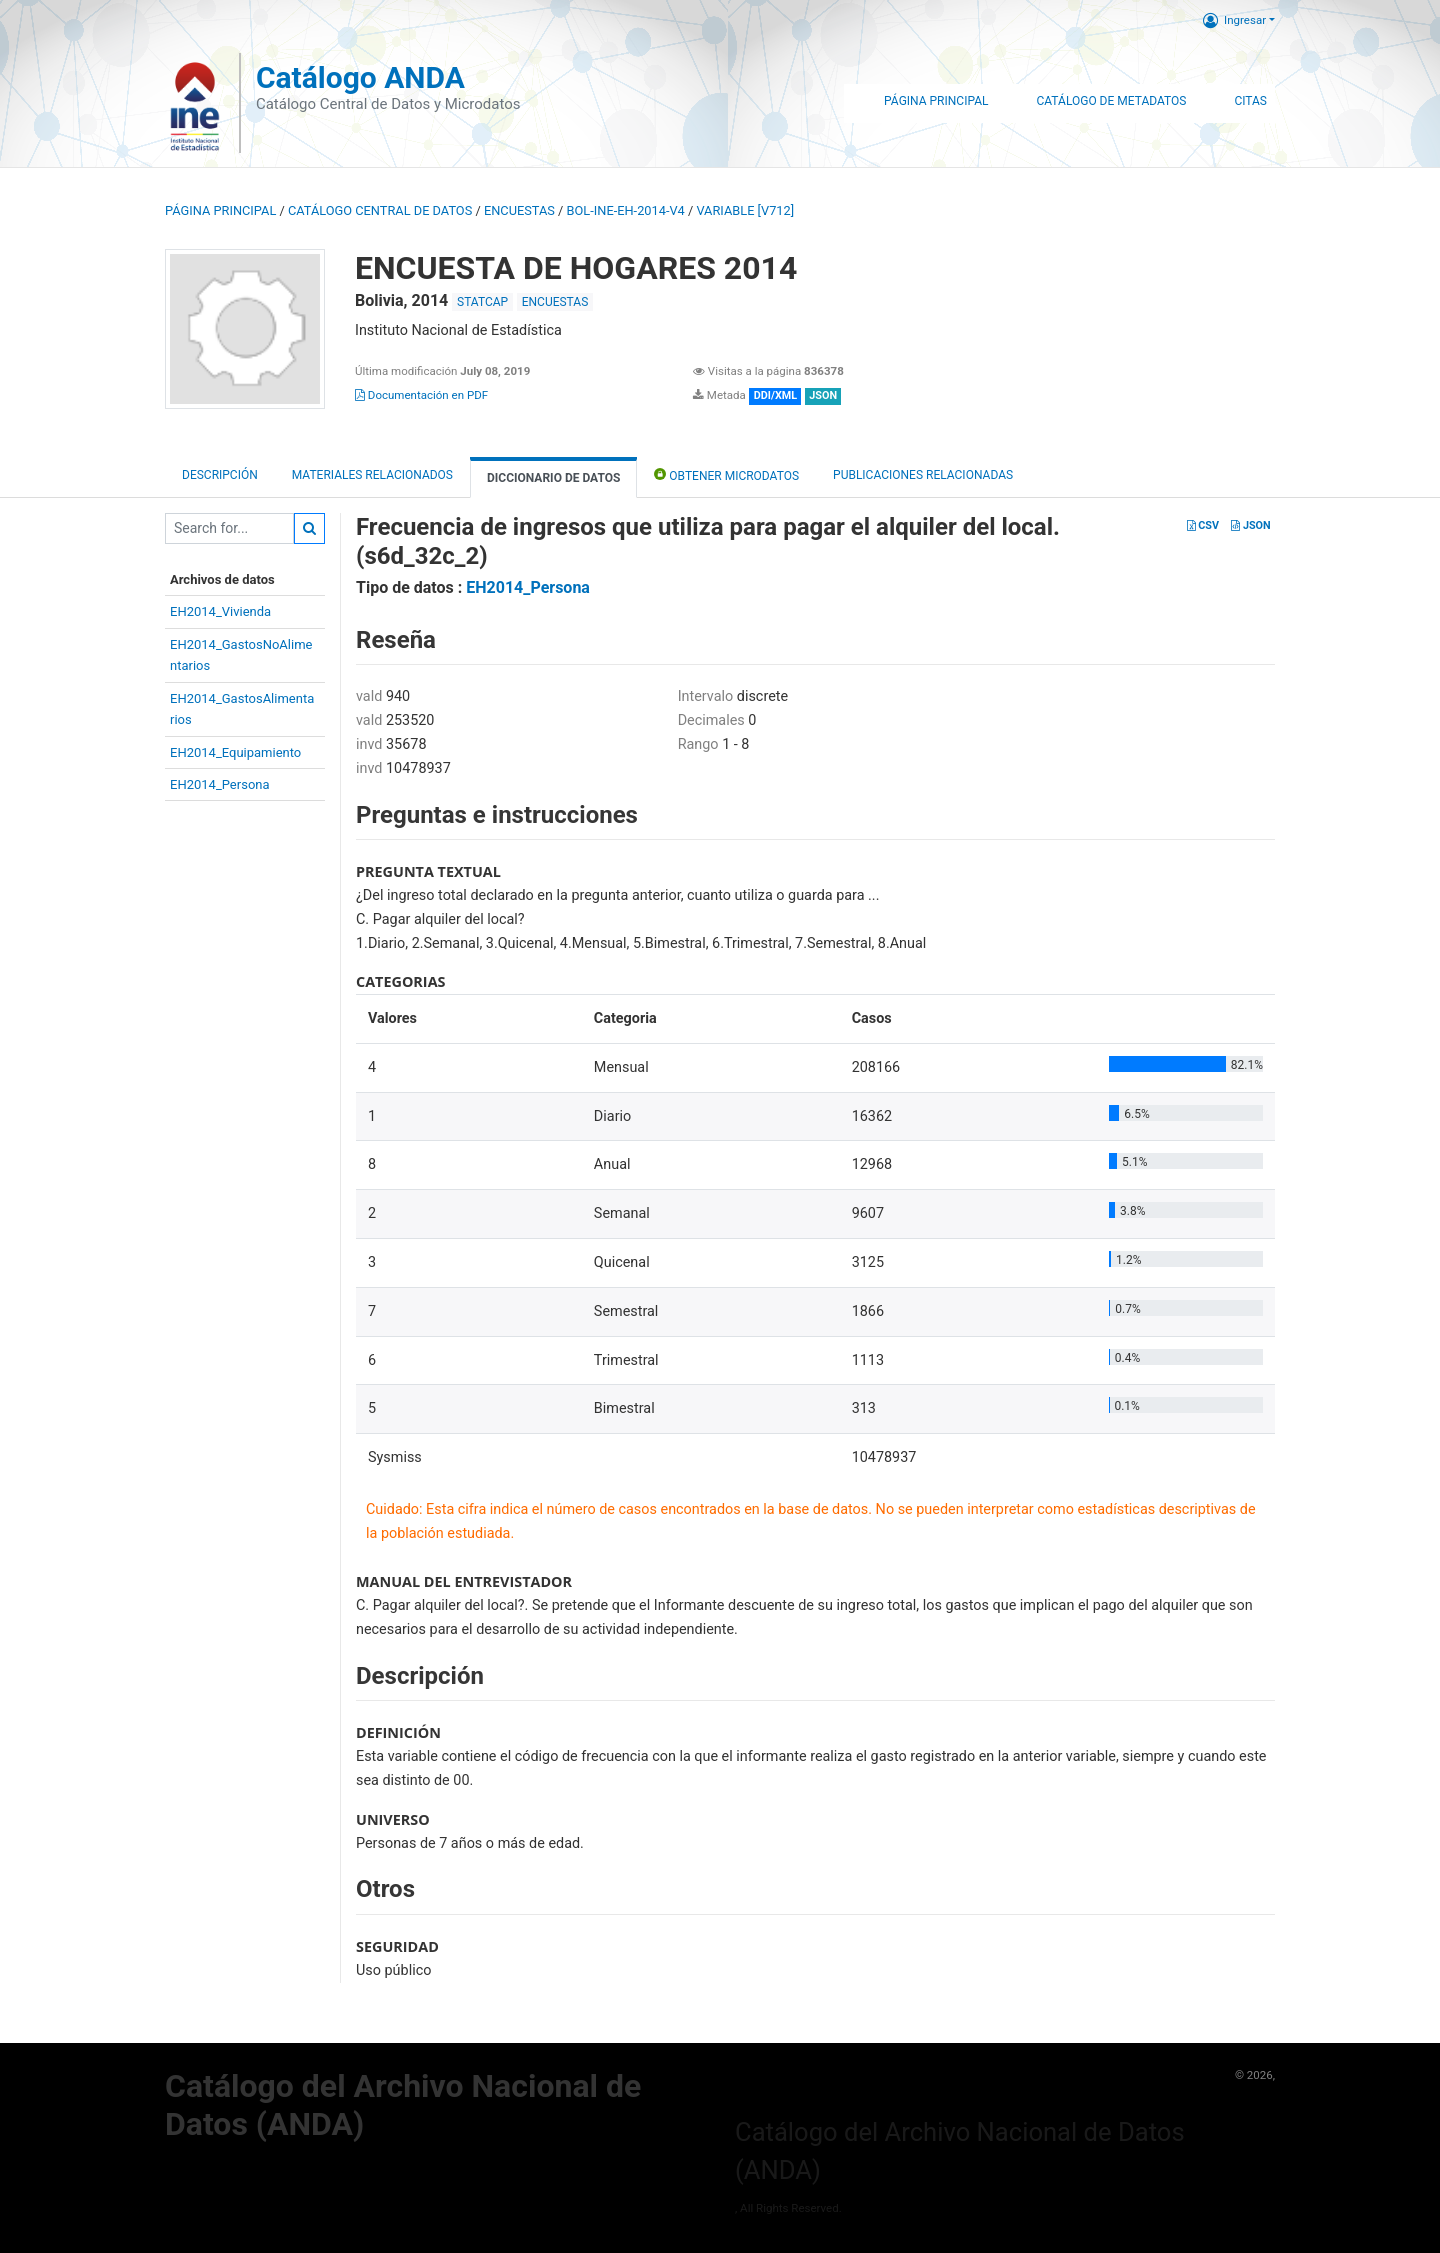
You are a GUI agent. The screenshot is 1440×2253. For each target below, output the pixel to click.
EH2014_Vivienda (220, 611)
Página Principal (936, 101)
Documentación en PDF (421, 395)
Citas (1250, 101)
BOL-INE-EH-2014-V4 (626, 210)
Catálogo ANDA (360, 77)
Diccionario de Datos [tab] (553, 478)
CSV (1203, 525)
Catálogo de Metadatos (1111, 101)
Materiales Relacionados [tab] (372, 475)
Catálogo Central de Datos (380, 210)
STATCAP (482, 302)
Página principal (220, 210)
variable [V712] (745, 210)
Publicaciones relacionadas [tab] (923, 475)
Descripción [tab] (220, 475)
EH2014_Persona (220, 784)
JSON (1250, 525)
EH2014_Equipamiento (235, 752)
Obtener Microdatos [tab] (726, 474)
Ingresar (1234, 20)
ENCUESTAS (519, 210)
